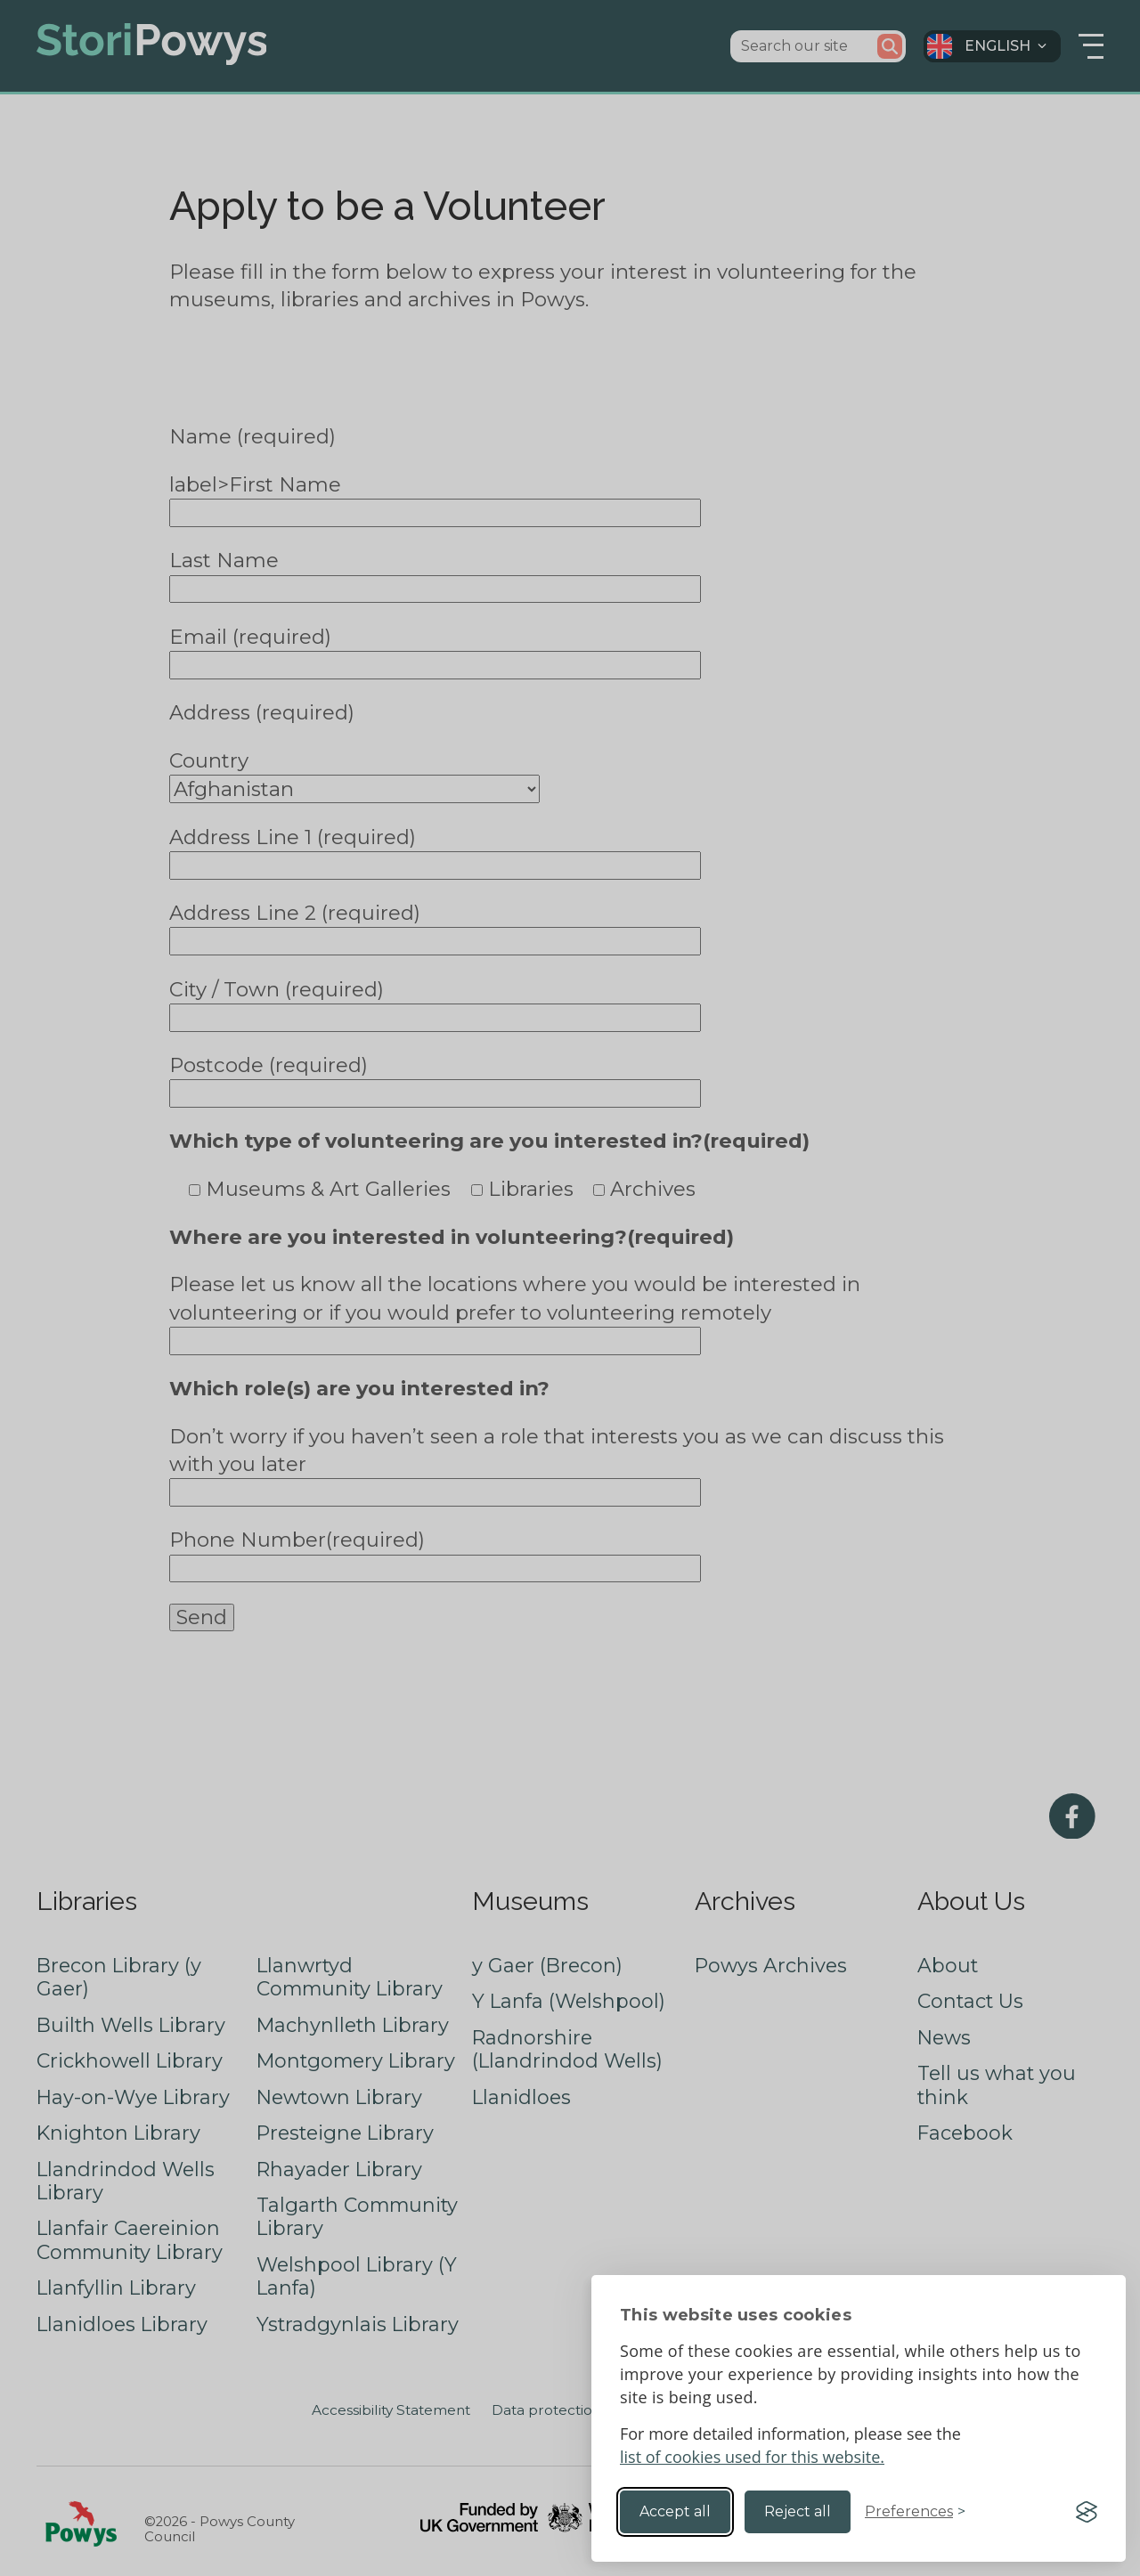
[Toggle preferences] (915, 2512)
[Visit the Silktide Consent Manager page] (1086, 2512)
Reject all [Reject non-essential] (797, 2511)
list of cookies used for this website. (752, 2456)
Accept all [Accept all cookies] (675, 2511)
